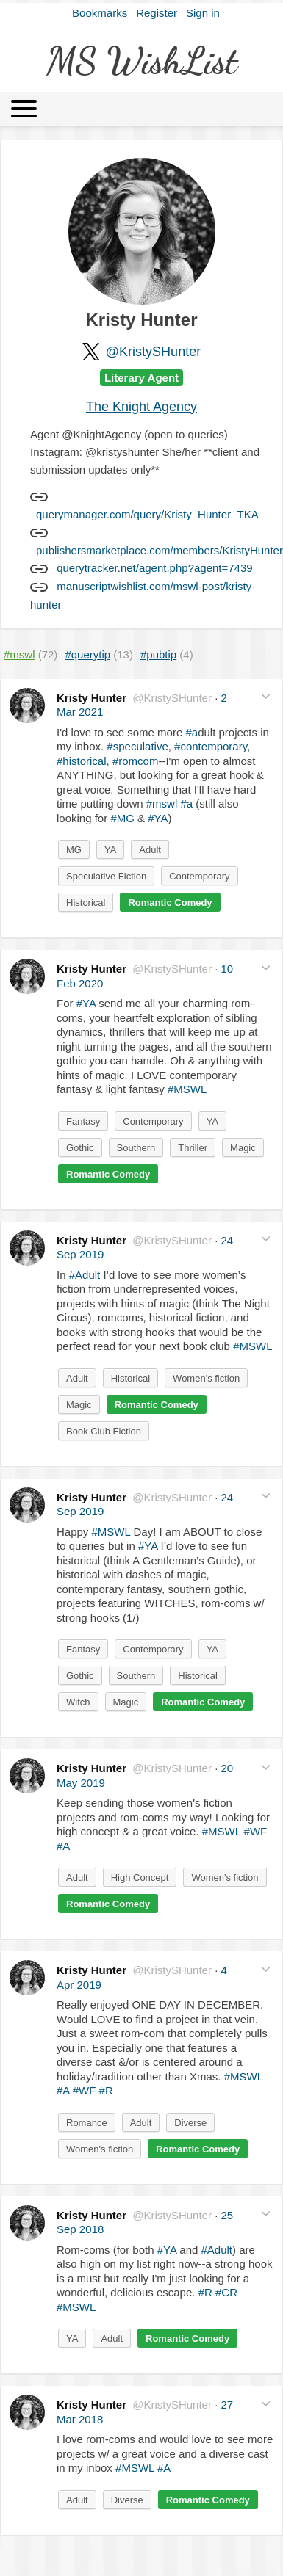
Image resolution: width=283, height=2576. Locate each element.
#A (63, 1846)
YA (110, 849)
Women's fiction (206, 1378)
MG (74, 849)
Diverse (190, 2122)
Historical (85, 902)
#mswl (162, 803)
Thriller (192, 1147)
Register (156, 13)
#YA (158, 818)
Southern (136, 1147)
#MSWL (187, 1089)
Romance (86, 2122)
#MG (122, 818)
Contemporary (199, 876)
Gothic (80, 1147)
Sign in (203, 13)
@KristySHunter (153, 351)
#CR (226, 2292)
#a (191, 732)
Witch (78, 1702)
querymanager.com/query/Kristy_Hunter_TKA (147, 514)
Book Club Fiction (103, 1431)
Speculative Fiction (106, 876)
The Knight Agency (141, 406)
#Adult (85, 1275)
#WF (256, 1831)
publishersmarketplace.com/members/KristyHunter (159, 550)
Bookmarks (99, 13)
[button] (265, 696)
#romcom (135, 761)
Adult (150, 849)
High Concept (140, 1877)
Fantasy (83, 1121)
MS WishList (141, 61)
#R (106, 2090)
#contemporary (210, 746)
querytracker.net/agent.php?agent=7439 (154, 568)
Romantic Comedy (170, 902)
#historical (82, 761)
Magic (243, 1147)
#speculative (137, 746)
